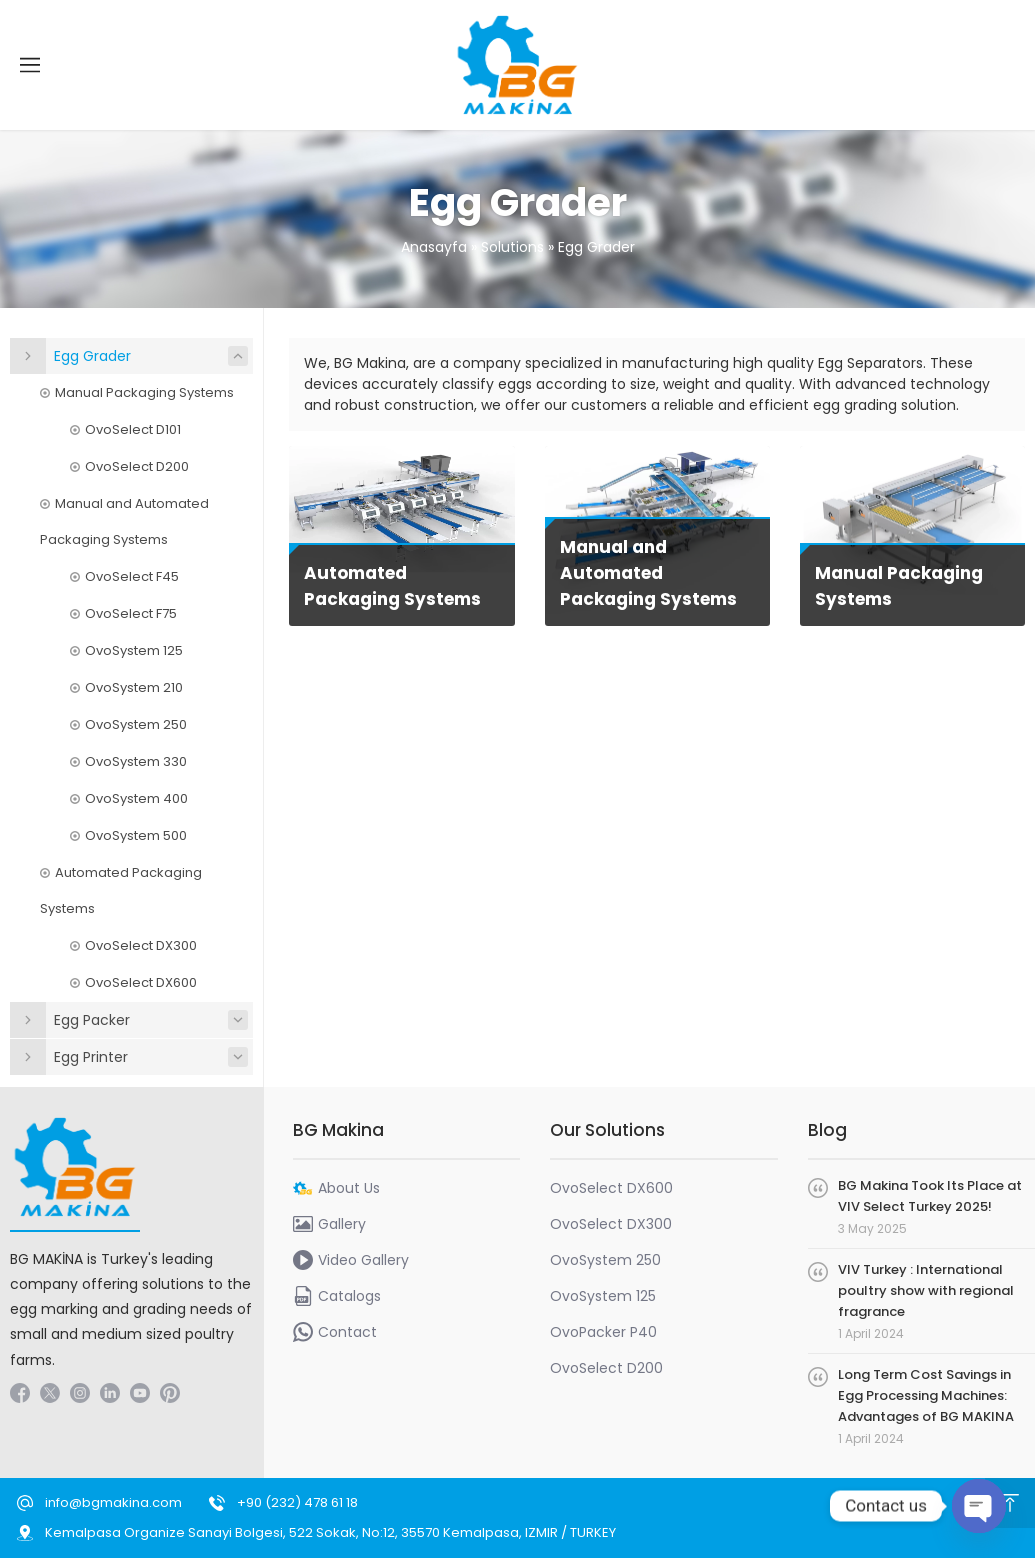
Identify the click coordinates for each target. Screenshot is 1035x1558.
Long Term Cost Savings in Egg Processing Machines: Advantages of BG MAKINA (926, 1395)
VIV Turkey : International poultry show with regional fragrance (926, 1290)
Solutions (512, 247)
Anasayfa (434, 247)
